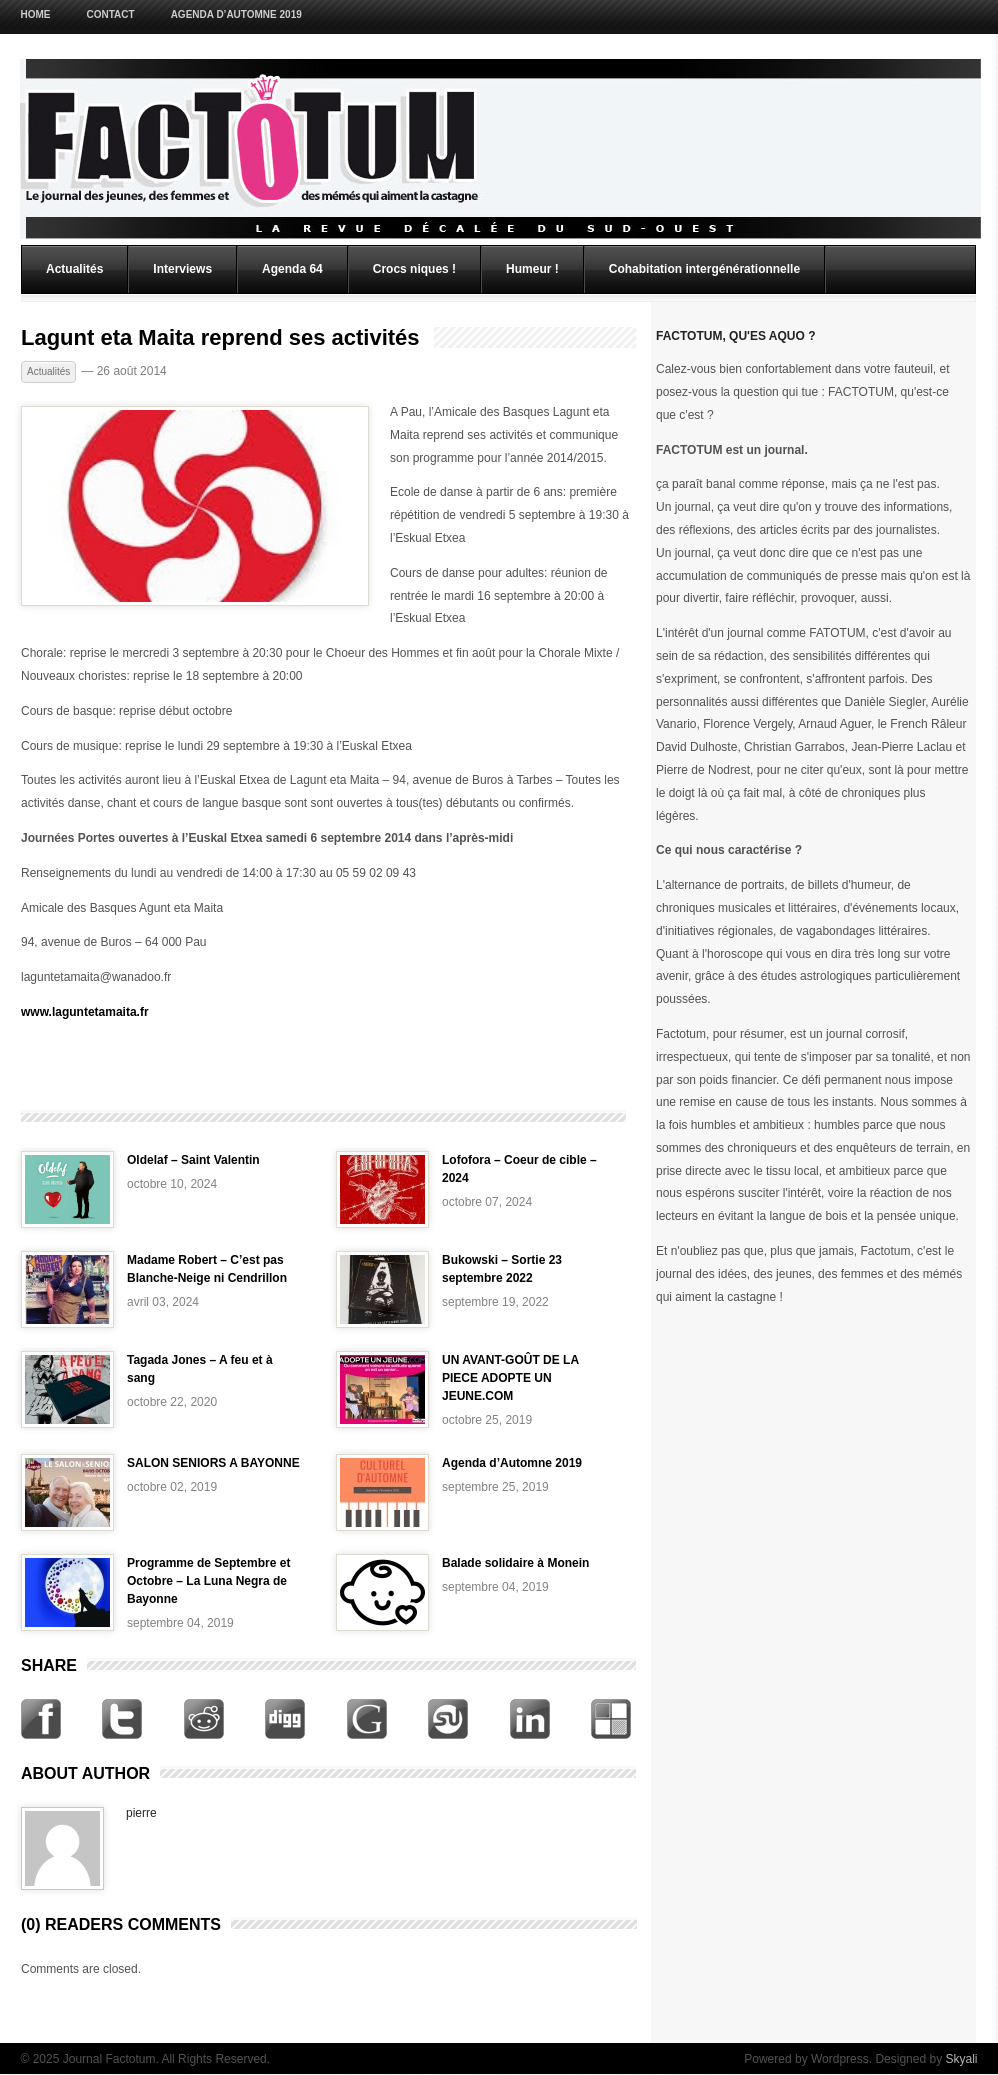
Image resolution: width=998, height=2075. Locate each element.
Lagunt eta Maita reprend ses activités (220, 338)
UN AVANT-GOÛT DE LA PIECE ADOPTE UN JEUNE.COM (510, 1378)
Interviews (182, 269)
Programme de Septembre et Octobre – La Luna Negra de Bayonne (208, 1581)
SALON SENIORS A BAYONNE (213, 1463)
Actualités (74, 269)
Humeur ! (532, 269)
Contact (111, 14)
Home (36, 14)
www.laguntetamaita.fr (85, 1012)
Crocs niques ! (414, 269)
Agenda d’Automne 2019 (236, 14)
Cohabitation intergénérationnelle (704, 269)
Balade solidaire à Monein (515, 1563)
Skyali (961, 2059)
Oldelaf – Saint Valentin (193, 1160)
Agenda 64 (292, 269)
